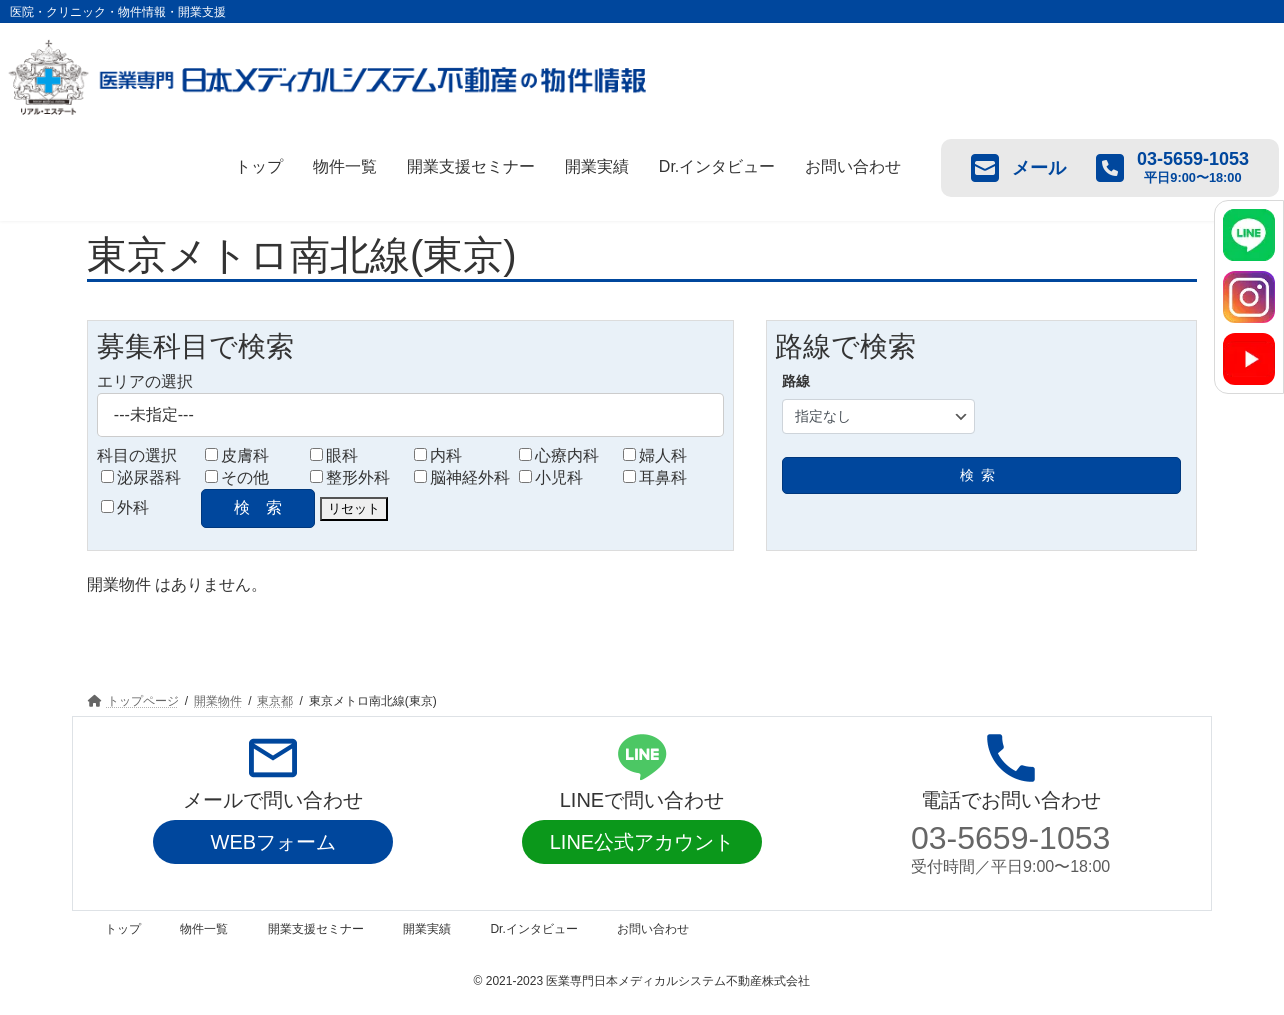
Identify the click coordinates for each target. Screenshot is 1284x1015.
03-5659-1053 (1010, 838)
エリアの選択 (145, 381)
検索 (981, 475)
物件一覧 (345, 166)
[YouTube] (1249, 359)
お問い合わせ (853, 166)
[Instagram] (1249, 297)
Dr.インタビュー (717, 166)
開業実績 (597, 166)
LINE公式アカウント (642, 842)
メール (1018, 168)
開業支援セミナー (471, 166)
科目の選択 (137, 455)
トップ (259, 166)
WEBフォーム (274, 842)
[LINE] (1249, 235)
